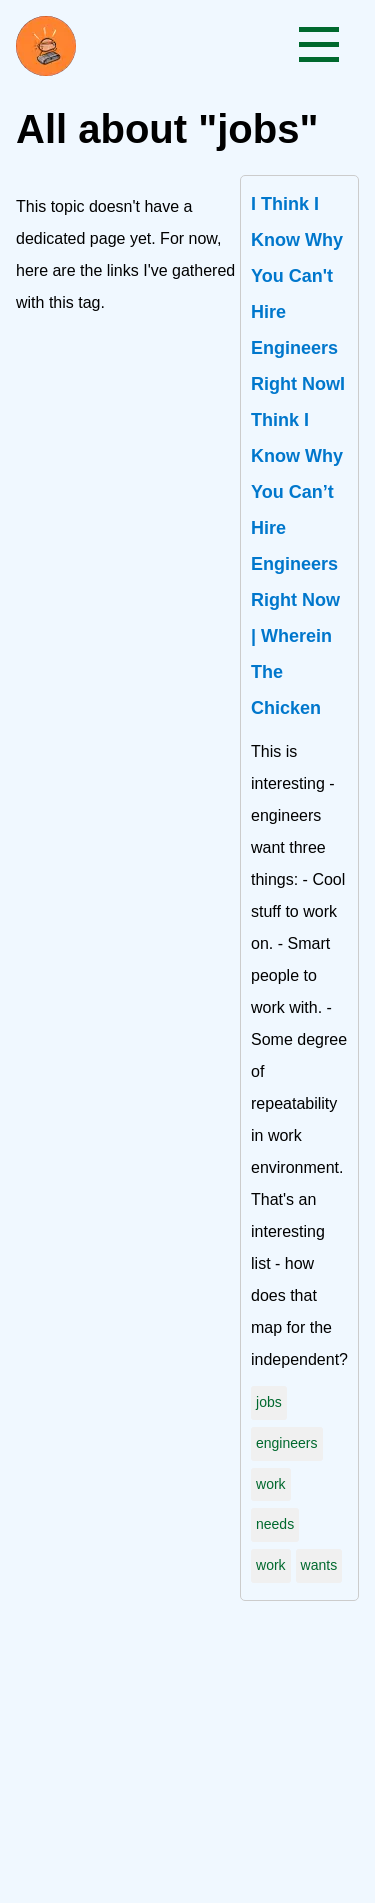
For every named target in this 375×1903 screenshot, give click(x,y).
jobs (269, 1402)
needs (275, 1524)
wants (319, 1565)
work (271, 1484)
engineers (287, 1443)
